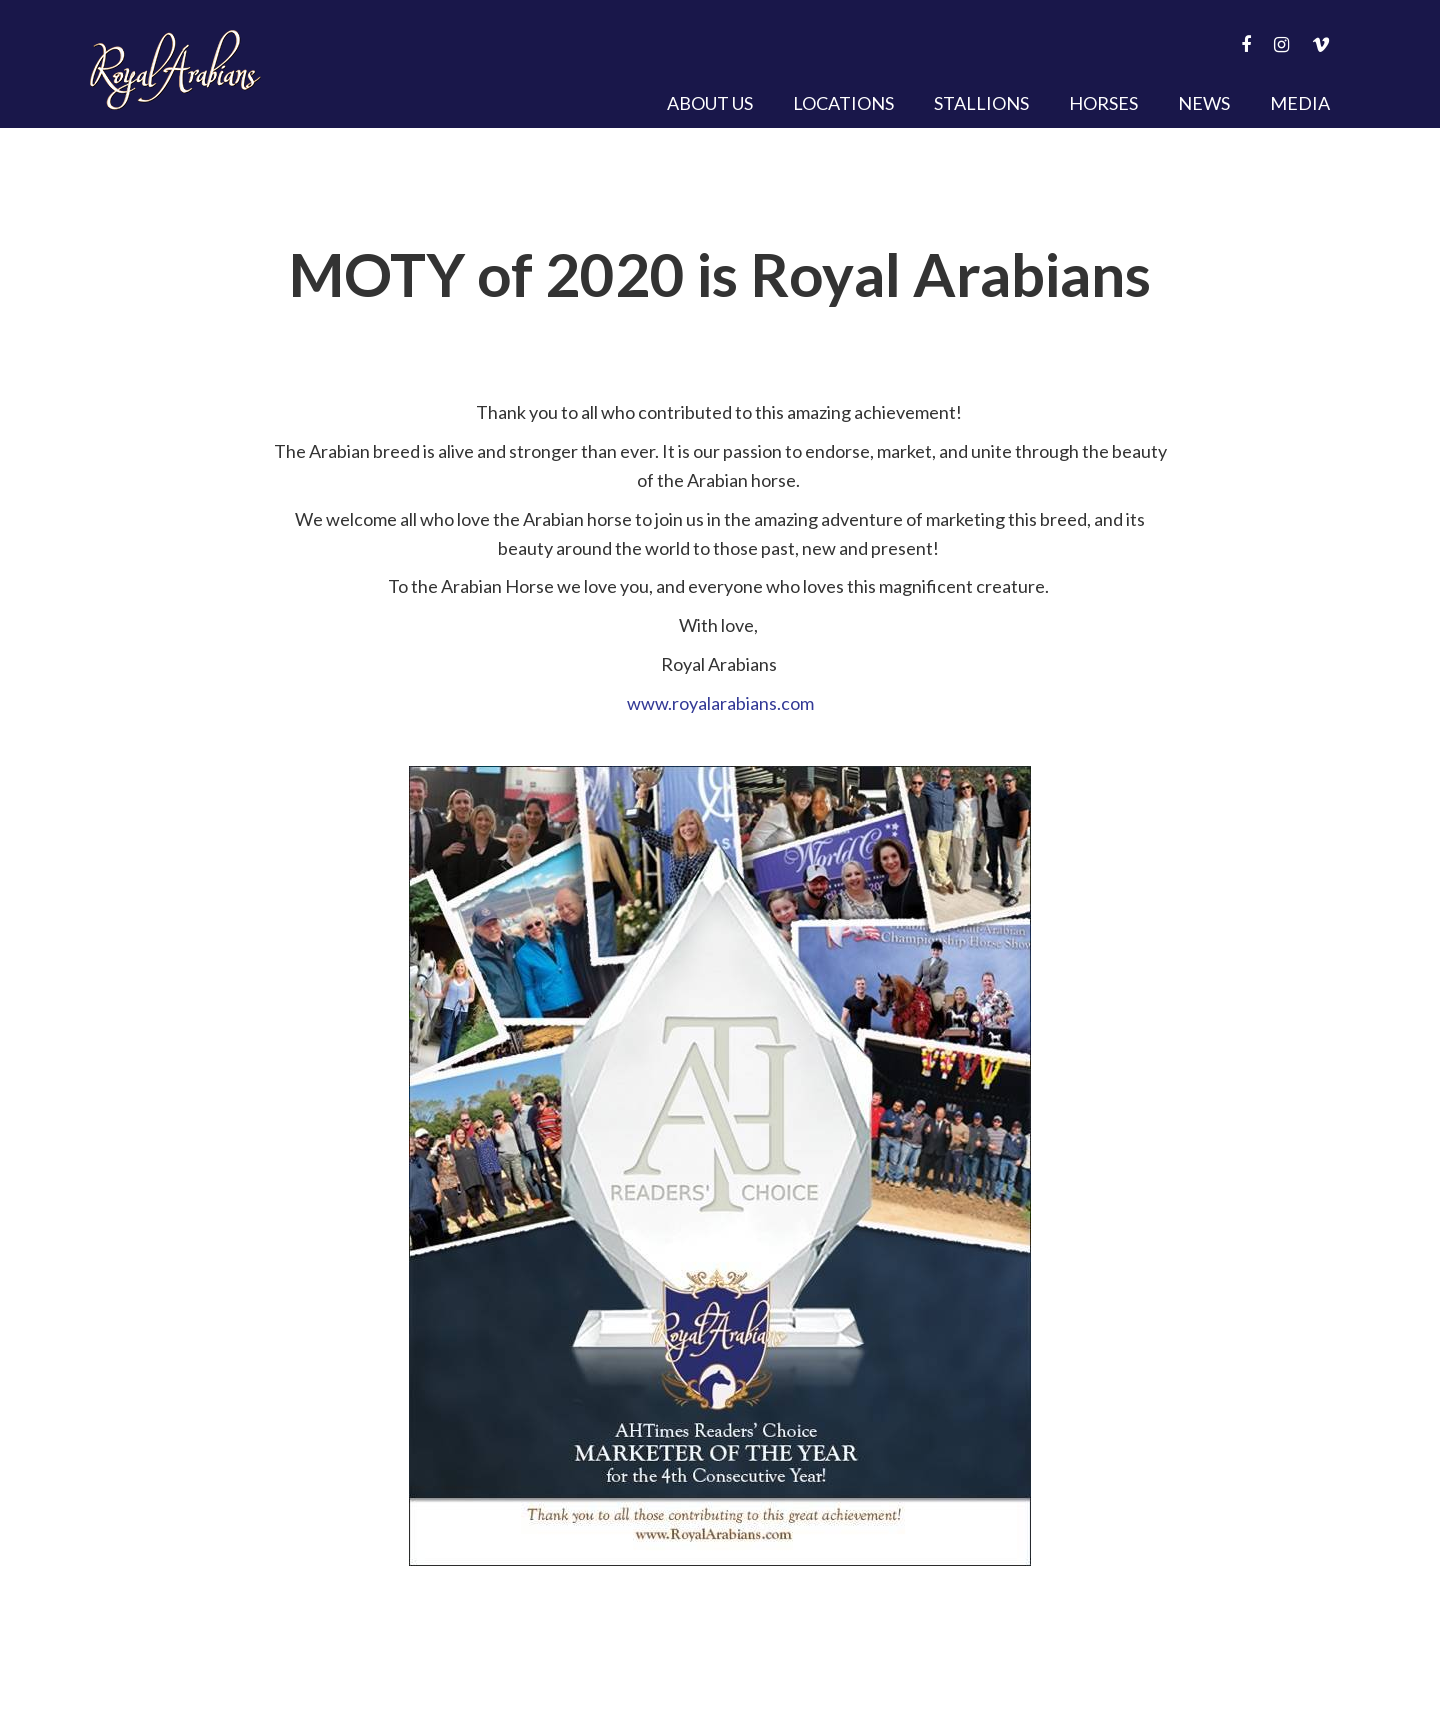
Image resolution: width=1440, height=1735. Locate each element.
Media (1300, 103)
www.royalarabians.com (720, 703)
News (1204, 103)
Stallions (981, 103)
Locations (843, 103)
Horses (1103, 103)
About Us (710, 103)
